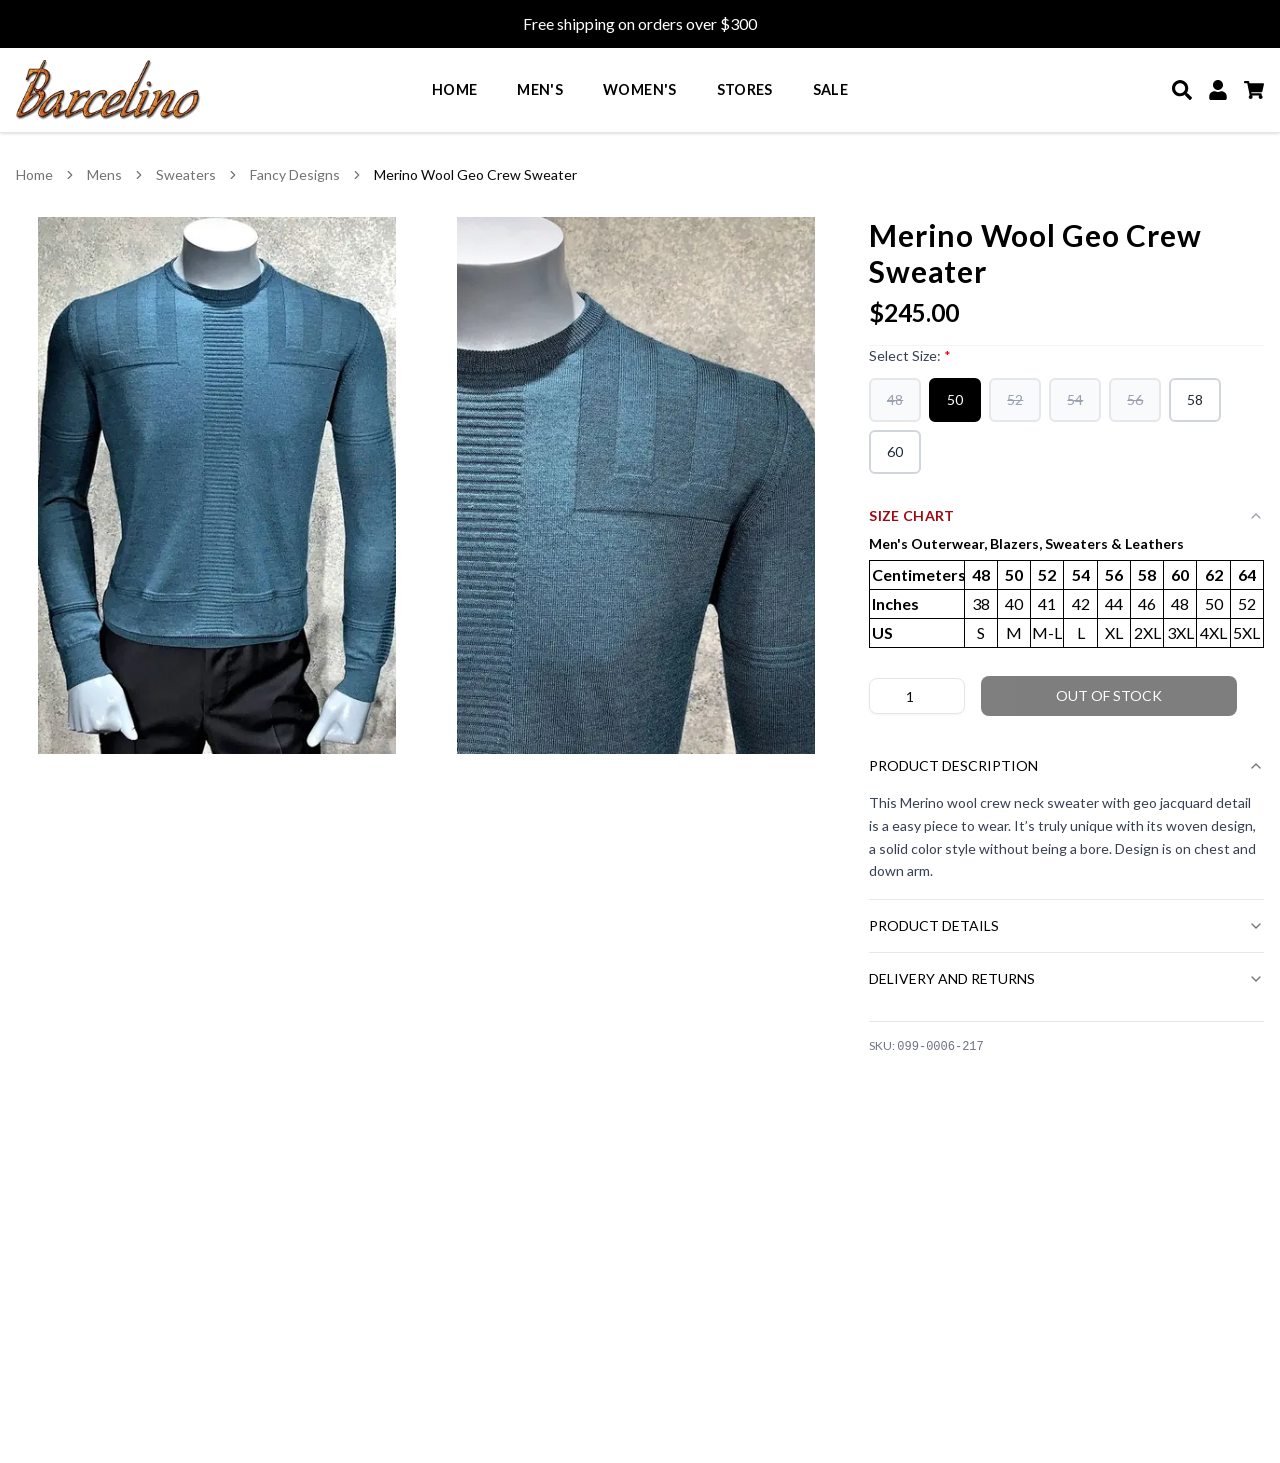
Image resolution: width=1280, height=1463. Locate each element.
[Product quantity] (917, 696)
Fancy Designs (295, 174)
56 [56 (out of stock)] (1135, 399)
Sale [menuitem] (830, 89)
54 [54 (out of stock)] (1075, 399)
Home (34, 174)
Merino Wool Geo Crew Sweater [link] (475, 174)
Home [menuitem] (454, 89)
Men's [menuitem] (540, 89)
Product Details (1066, 925)
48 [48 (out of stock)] (895, 399)
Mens (104, 174)
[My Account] (1218, 90)
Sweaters (186, 174)
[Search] (1182, 90)
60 (895, 451)
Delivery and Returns (1066, 978)
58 (1195, 399)
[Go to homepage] (108, 90)
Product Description (1066, 765)
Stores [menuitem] (745, 89)
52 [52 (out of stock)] (1015, 399)
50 (955, 399)
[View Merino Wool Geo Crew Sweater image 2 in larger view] (636, 485)
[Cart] (1254, 90)
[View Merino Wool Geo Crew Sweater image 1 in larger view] (217, 485)
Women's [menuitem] (640, 89)
